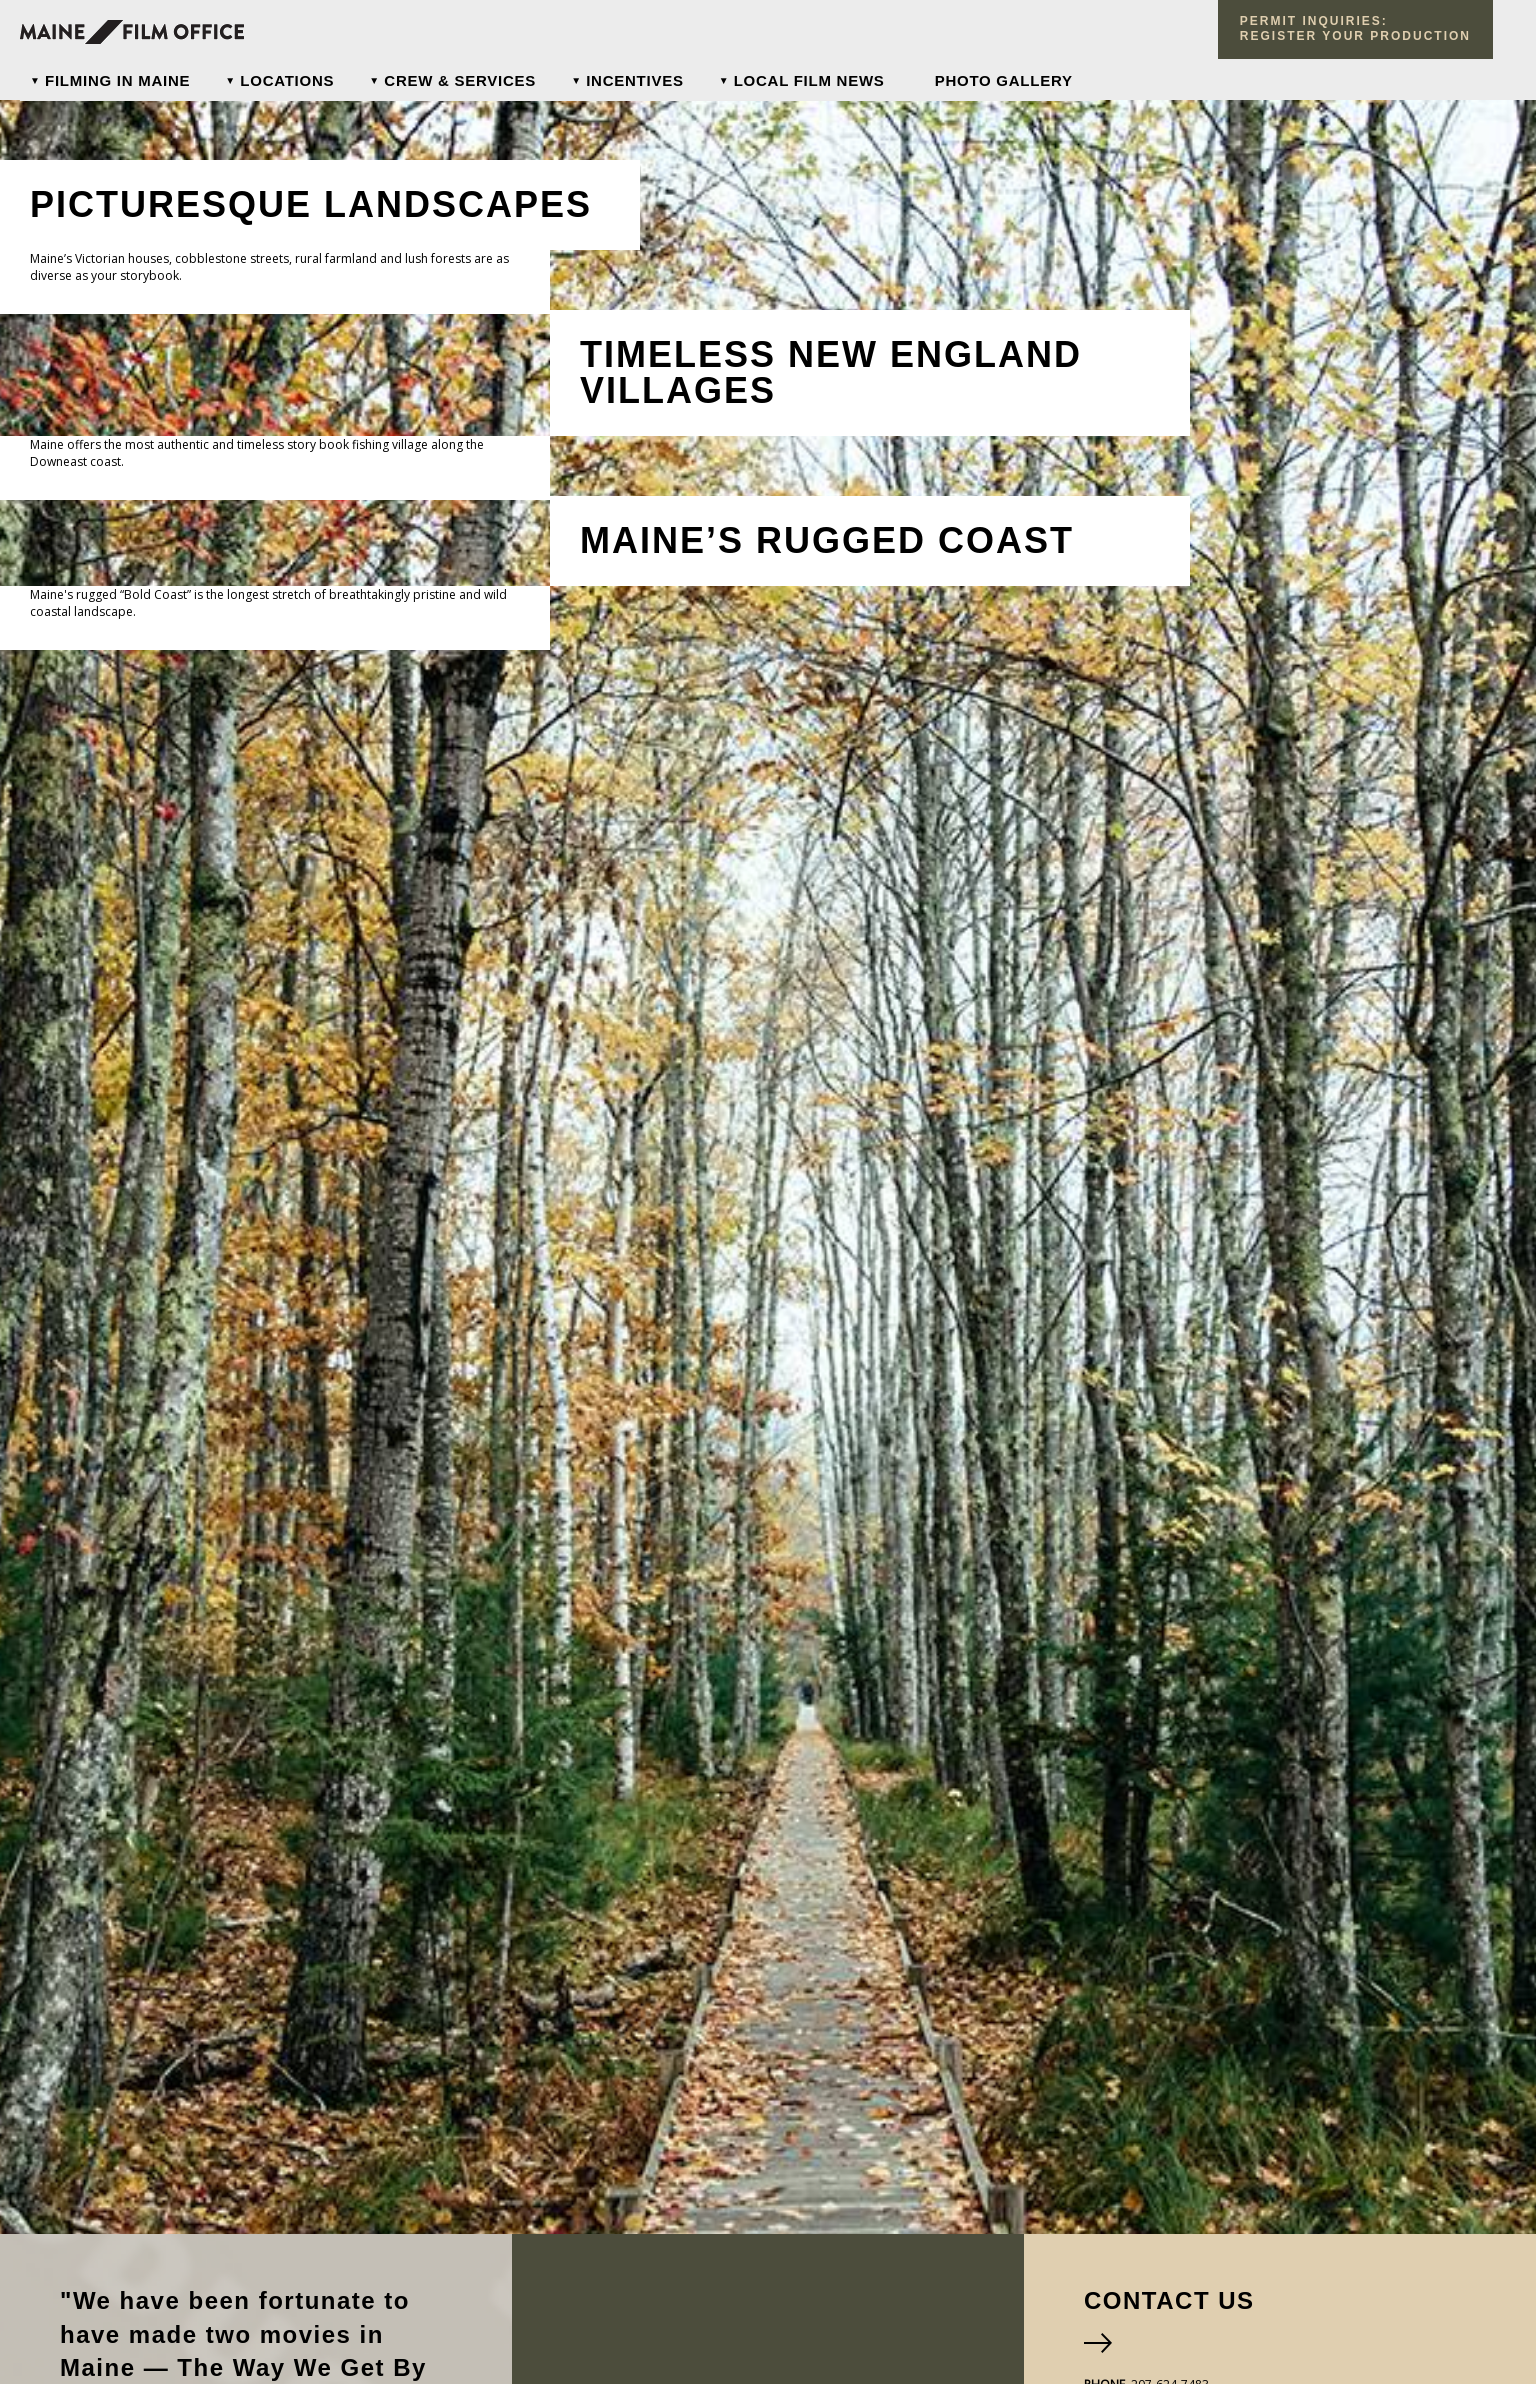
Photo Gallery (1004, 80)
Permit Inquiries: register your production (1355, 28)
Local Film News (809, 80)
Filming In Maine (117, 80)
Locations (287, 80)
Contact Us (1169, 2300)
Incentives (635, 80)
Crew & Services (460, 80)
